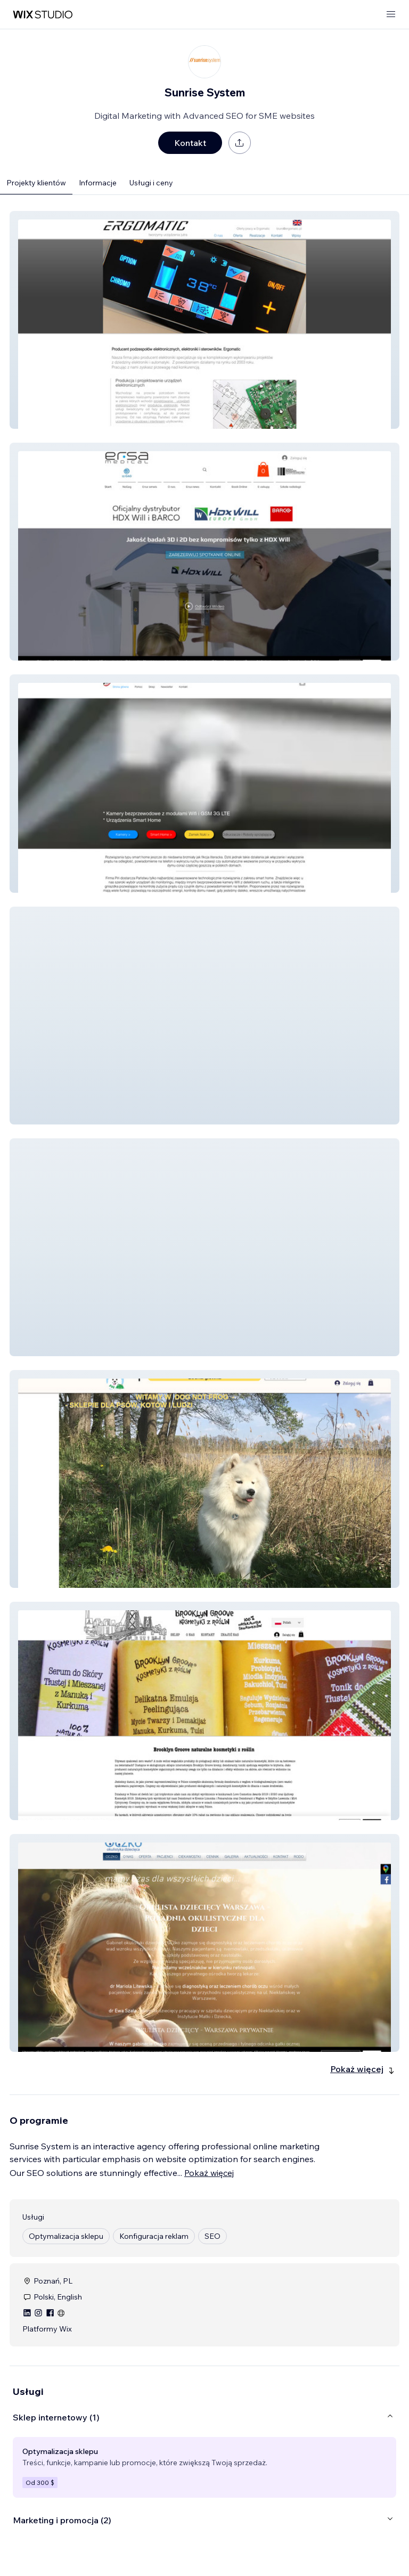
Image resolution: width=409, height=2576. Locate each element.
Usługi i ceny (151, 183)
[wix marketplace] (42, 15)
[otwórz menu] (391, 14)
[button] (204, 320)
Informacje (98, 183)
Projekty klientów (36, 183)
